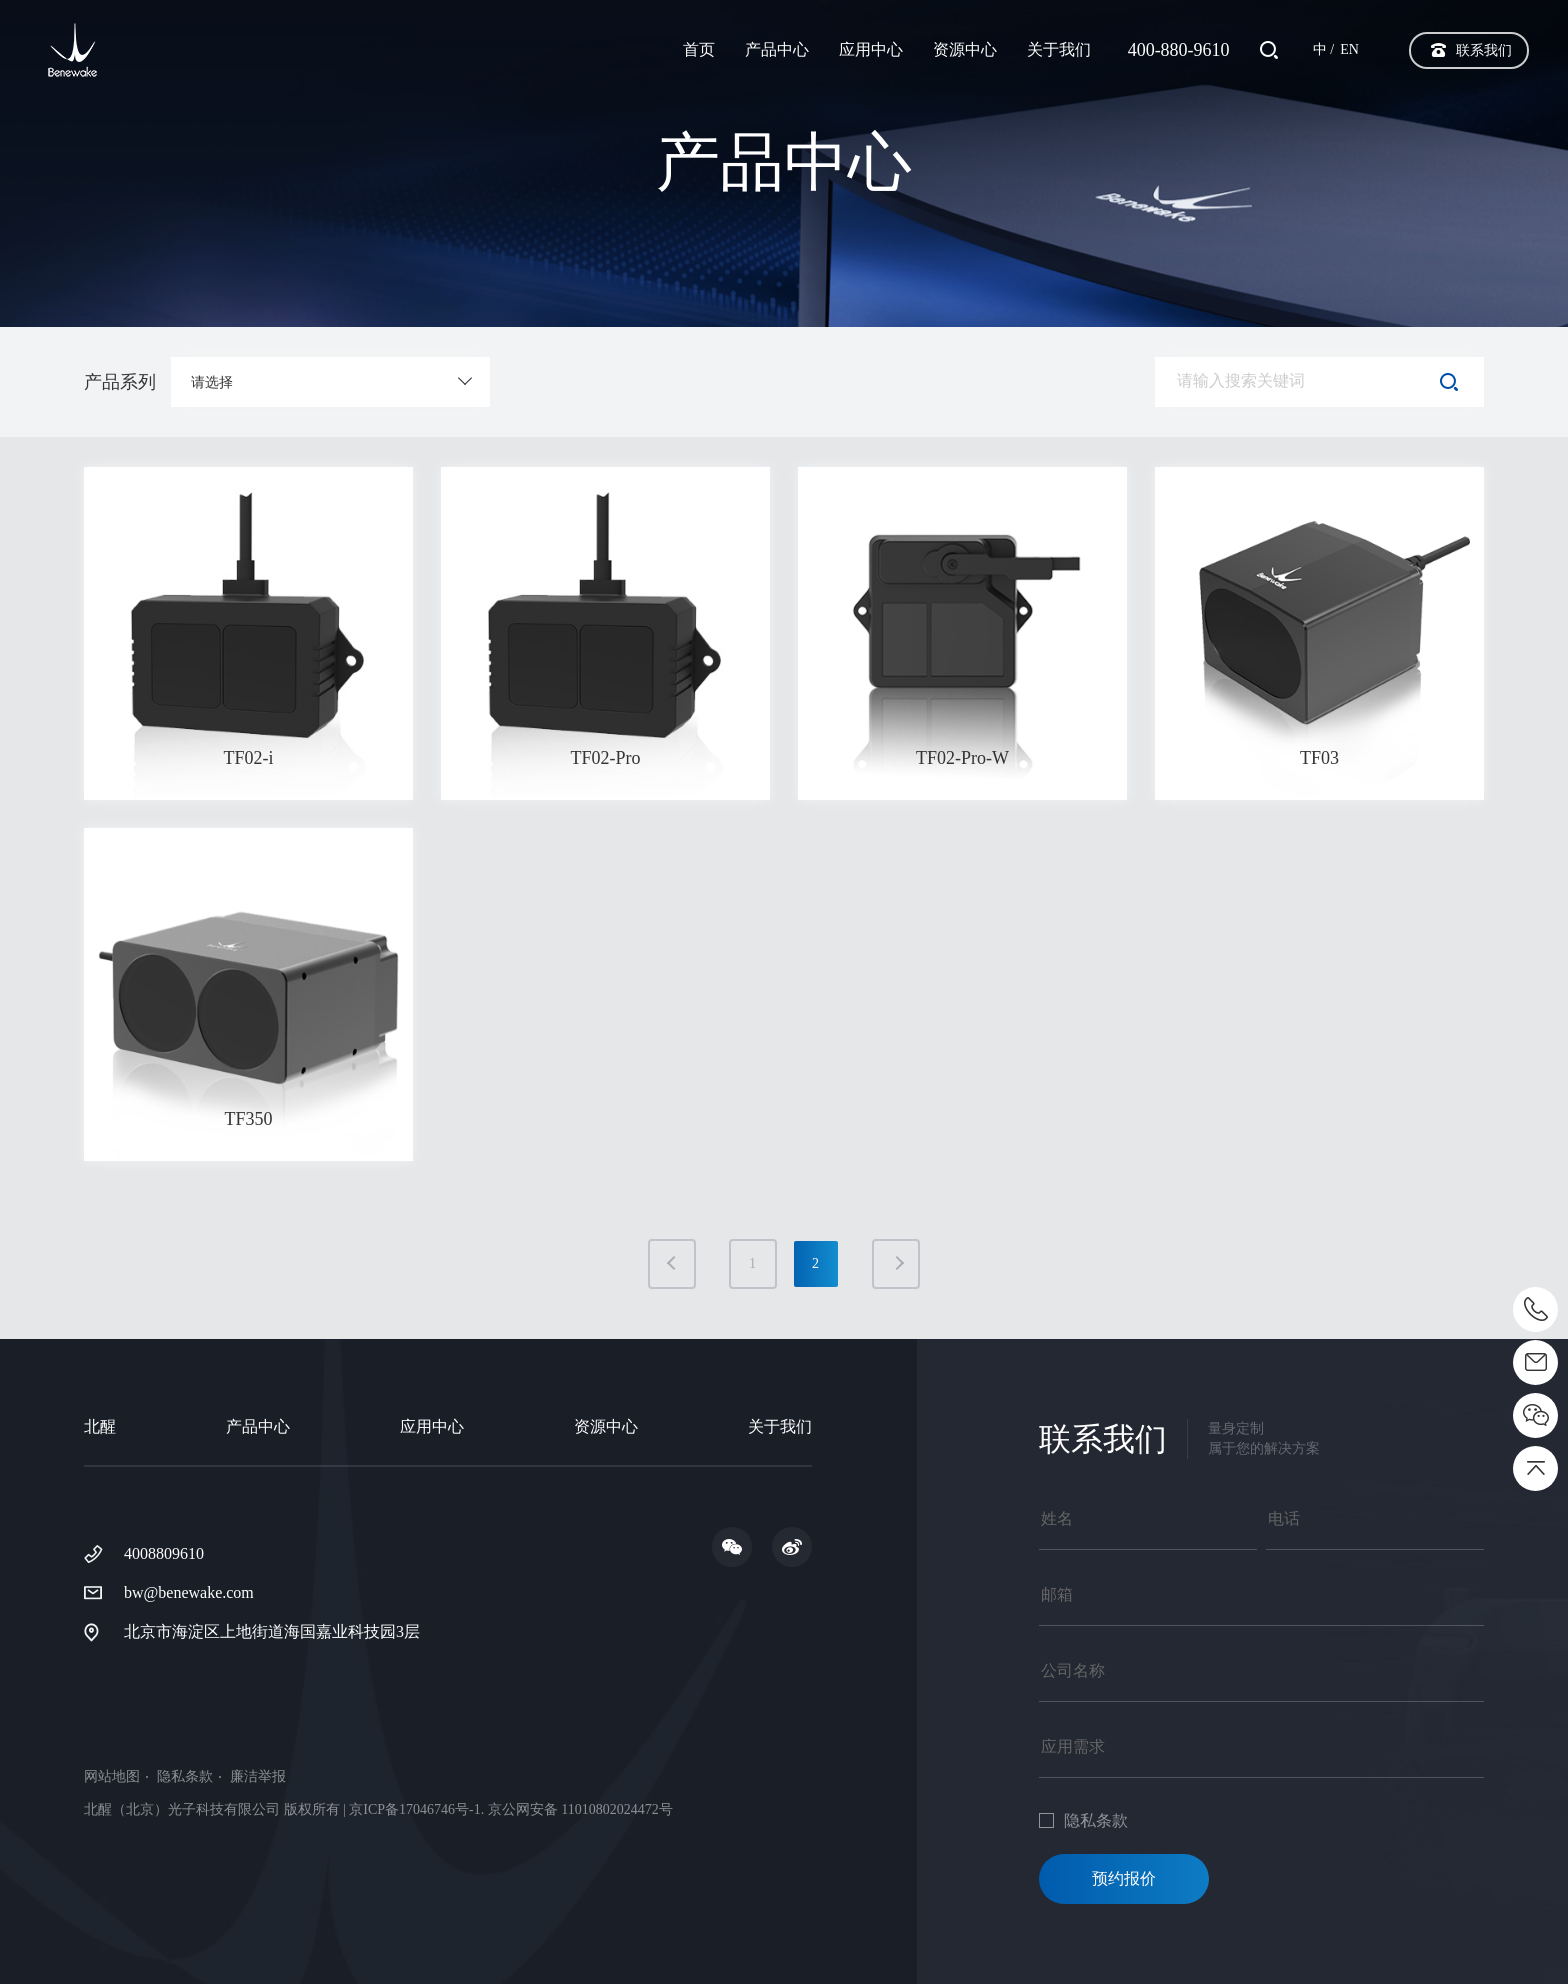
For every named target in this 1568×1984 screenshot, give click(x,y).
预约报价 (1124, 1878)
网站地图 (112, 1777)
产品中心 (777, 49)
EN (1349, 49)
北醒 (100, 1426)
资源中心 (965, 49)
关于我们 (1059, 49)
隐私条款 (185, 1777)
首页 (699, 49)
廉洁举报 (258, 1777)
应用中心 (871, 49)
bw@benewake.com (189, 1592)
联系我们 (1484, 50)
